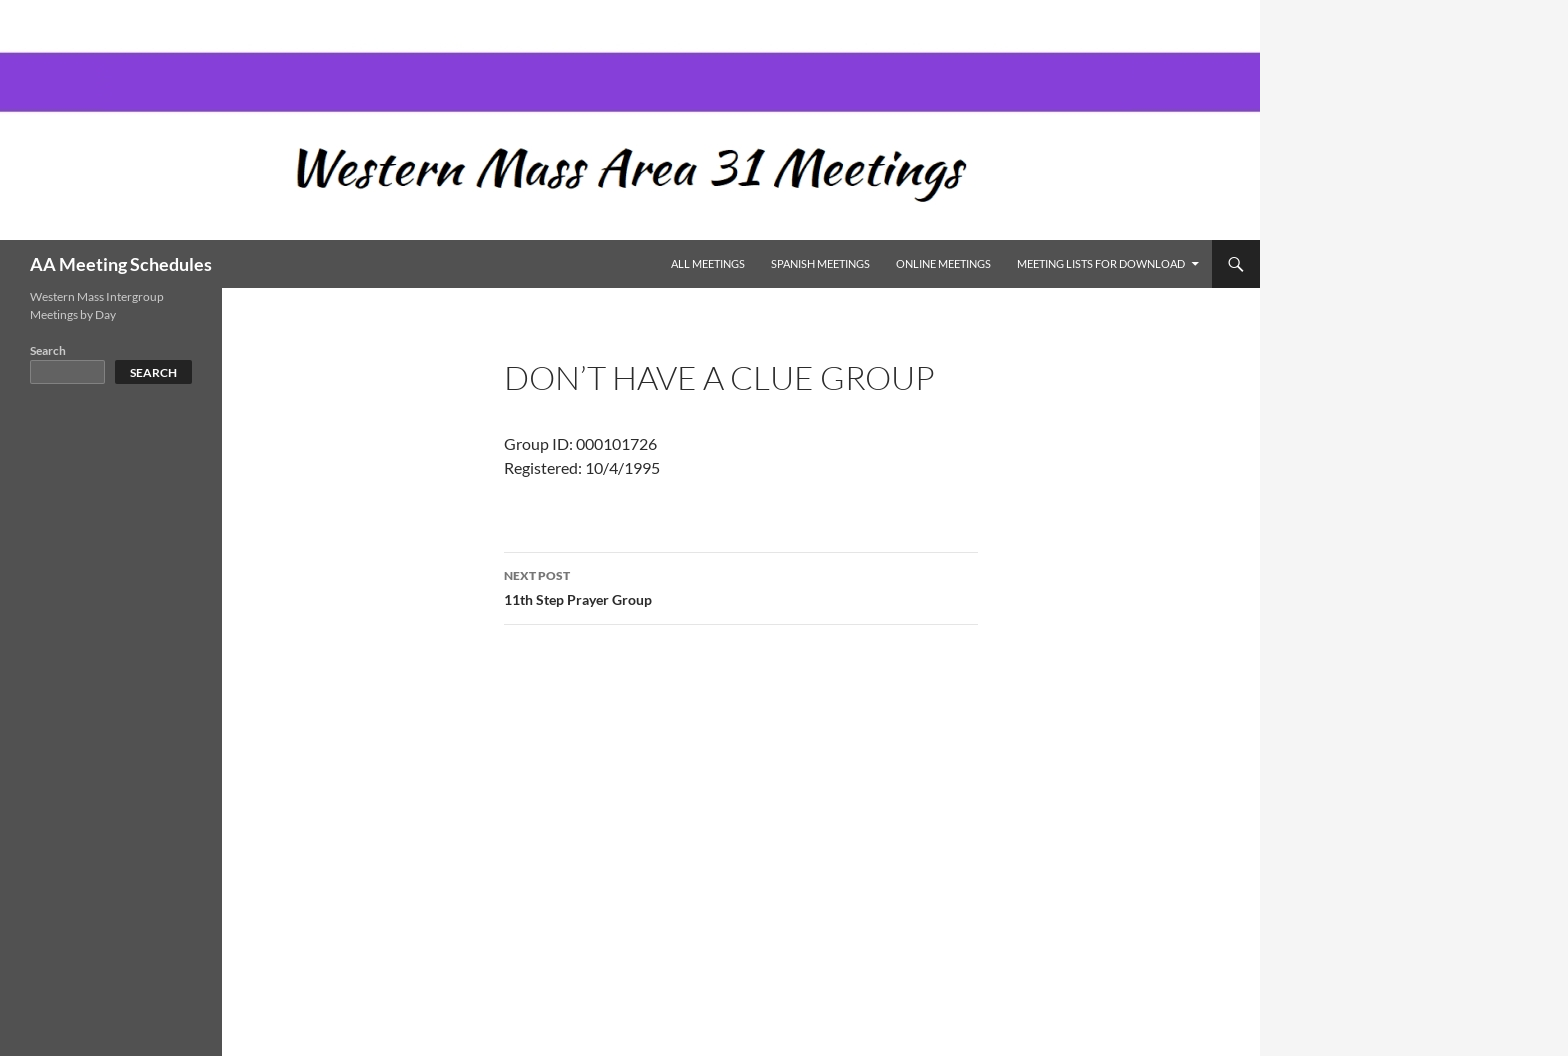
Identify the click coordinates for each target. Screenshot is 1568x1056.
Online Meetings (943, 263)
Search (48, 350)
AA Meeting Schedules (121, 264)
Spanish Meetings (820, 263)
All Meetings (708, 263)
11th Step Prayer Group (741, 586)
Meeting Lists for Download (1101, 263)
